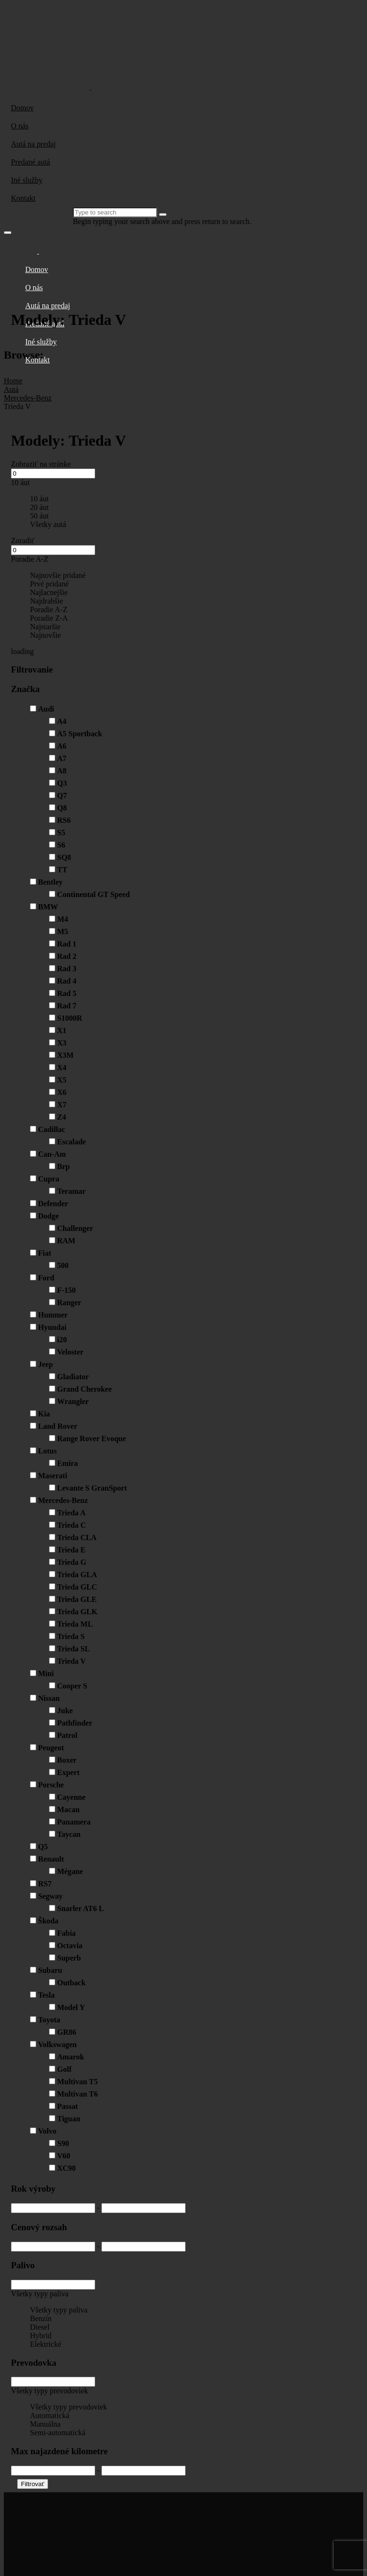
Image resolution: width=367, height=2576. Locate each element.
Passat (67, 2106)
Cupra (48, 1179)
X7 (62, 1105)
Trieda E (71, 1550)
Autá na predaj (33, 144)
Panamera (73, 1822)
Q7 (62, 795)
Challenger (75, 1228)
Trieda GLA (77, 1575)
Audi (46, 709)
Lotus (47, 1451)
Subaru (50, 1970)
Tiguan (68, 2119)
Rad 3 (66, 969)
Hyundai (52, 1327)
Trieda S (71, 1636)
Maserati (52, 1476)
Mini (46, 1673)
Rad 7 (66, 1006)
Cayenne (71, 1797)
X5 (62, 1080)
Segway (50, 1896)
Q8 (62, 808)
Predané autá (30, 162)
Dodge (48, 1216)
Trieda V (71, 1661)
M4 (62, 919)
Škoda (48, 1921)
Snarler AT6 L (80, 1908)
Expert (68, 1772)
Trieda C (71, 1525)
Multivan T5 (77, 2082)
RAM (66, 1241)
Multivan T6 (77, 2094)
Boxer (67, 1760)
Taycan (68, 1834)
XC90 (66, 2168)
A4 (62, 721)
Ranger (69, 1302)
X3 (62, 1043)
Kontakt (23, 198)
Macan (68, 1809)
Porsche (51, 1785)
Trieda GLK (77, 1612)
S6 (61, 845)
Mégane (70, 1871)
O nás (20, 126)
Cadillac (51, 1129)
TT (62, 870)
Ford (46, 1278)
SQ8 (64, 857)
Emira (67, 1463)
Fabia (66, 1933)
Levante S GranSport (92, 1488)
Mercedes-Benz (63, 1500)
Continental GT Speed (93, 894)
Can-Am (52, 1154)
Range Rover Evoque (91, 1438)
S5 (61, 833)
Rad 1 (66, 944)
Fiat (44, 1253)
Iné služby (26, 180)
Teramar (71, 1191)
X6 (62, 1092)
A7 (62, 758)
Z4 (61, 1117)
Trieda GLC (77, 1587)
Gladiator (73, 1377)
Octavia (69, 1946)
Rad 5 (66, 993)
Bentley (50, 882)
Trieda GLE (77, 1599)
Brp (63, 1166)
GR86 (66, 2032)
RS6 (63, 820)
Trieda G (71, 1562)
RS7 (44, 1884)
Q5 (43, 1847)
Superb (69, 1958)
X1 (62, 1030)
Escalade (71, 1142)
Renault (51, 1859)
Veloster (70, 1352)
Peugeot (51, 1748)
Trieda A (71, 1513)
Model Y (71, 2007)
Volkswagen (57, 2044)
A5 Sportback (79, 734)
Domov (22, 108)
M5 (62, 931)
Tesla (46, 1995)
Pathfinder (74, 1723)
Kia (44, 1414)
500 (63, 1265)
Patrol (67, 1735)
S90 (63, 2143)
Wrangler (73, 1401)
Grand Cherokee (84, 1389)
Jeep (45, 1364)
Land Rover (57, 1426)
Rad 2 (66, 956)
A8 (62, 771)
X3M (65, 1055)
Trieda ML (75, 1624)
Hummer (53, 1315)
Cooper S (72, 1686)
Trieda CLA (77, 1537)
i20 (62, 1340)
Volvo (47, 2131)
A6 (62, 746)
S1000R (69, 1018)
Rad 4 (66, 981)
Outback (71, 1983)
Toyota (49, 2020)
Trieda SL (73, 1649)
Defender (53, 1204)
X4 (62, 1068)
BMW (48, 907)
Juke (65, 1711)
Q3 (62, 783)
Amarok (70, 2057)
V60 (63, 2156)
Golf (64, 2069)
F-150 (66, 1290)
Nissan (49, 1698)
